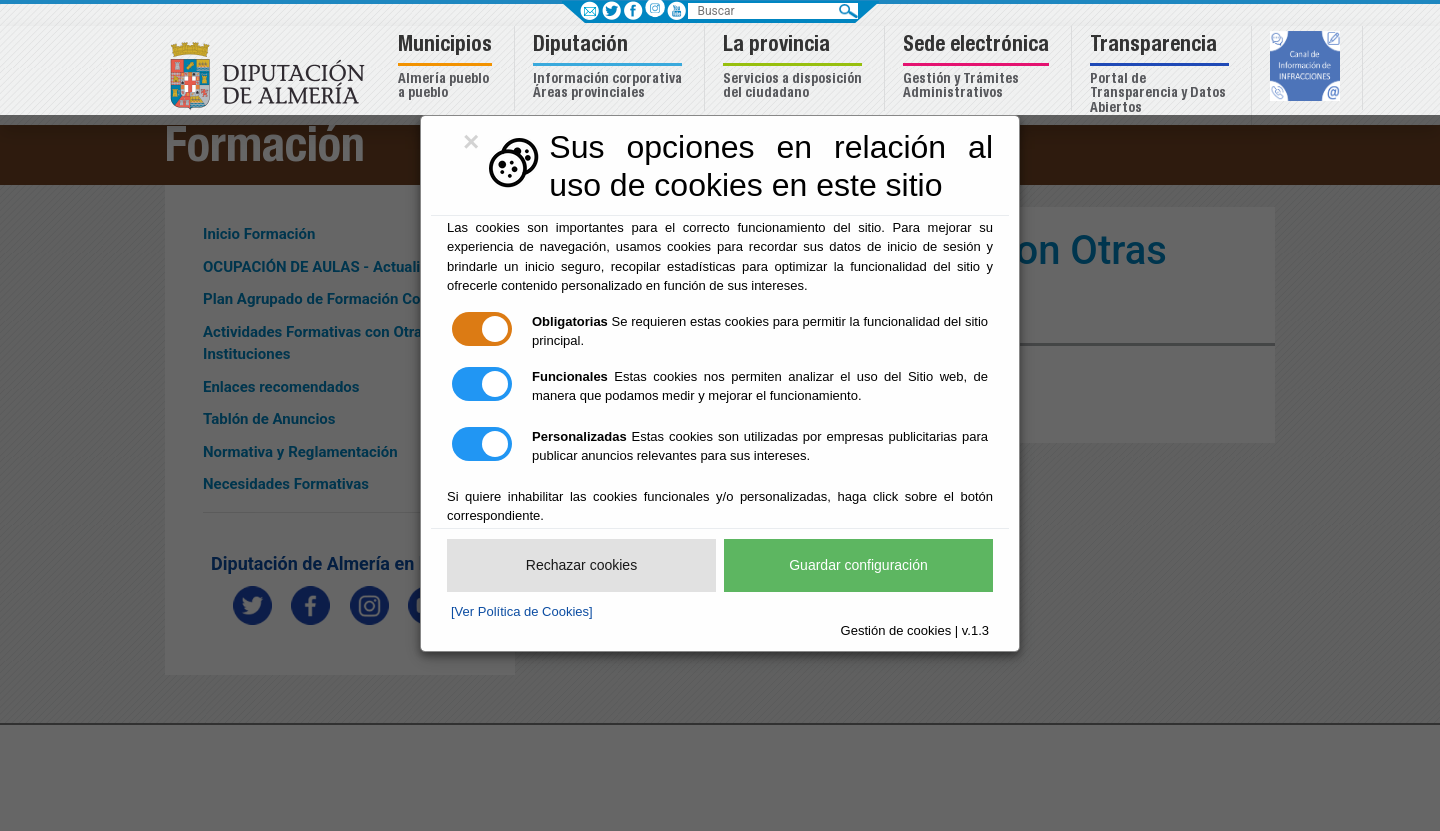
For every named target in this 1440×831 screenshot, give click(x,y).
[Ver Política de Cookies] (522, 611)
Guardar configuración (858, 565)
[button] (447, 68)
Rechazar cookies (581, 565)
